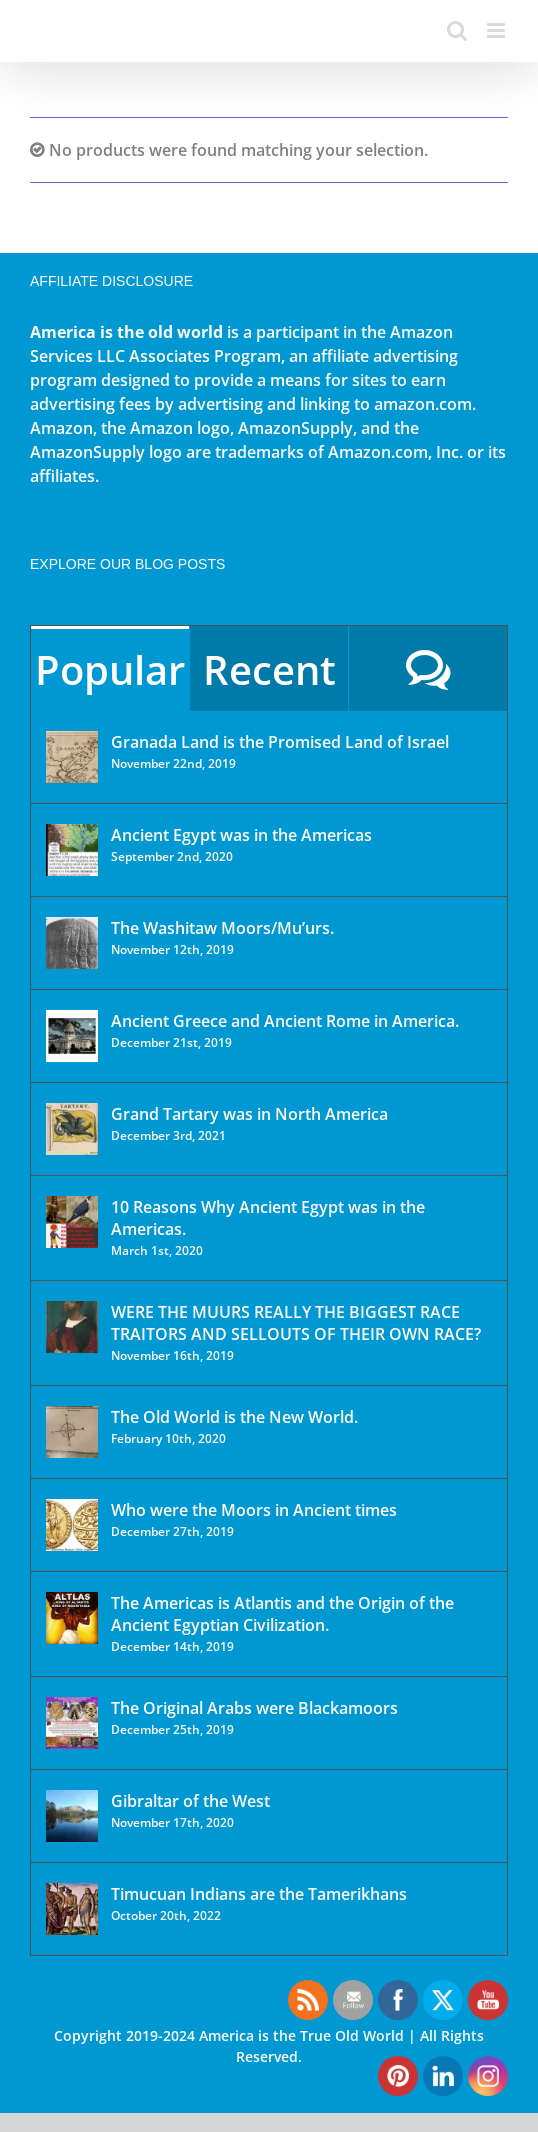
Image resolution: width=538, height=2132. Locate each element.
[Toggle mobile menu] (497, 30)
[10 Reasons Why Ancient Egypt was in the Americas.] (72, 1222)
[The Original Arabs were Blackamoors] (72, 1723)
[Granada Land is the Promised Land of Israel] (72, 757)
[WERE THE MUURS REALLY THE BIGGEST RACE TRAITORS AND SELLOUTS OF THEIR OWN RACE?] (72, 1327)
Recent (269, 669)
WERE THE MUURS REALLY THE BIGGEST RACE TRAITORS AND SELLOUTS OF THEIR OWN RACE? (296, 1323)
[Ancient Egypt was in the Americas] (72, 850)
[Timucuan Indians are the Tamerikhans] (72, 1909)
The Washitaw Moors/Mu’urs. (222, 928)
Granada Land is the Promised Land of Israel (280, 742)
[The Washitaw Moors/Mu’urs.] (72, 943)
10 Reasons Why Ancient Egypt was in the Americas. (268, 1218)
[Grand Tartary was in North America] (72, 1129)
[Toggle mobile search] (457, 30)
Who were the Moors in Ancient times (254, 1510)
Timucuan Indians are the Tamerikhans (259, 1894)
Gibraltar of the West (190, 1801)
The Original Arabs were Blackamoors (254, 1708)
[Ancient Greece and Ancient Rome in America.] (72, 1036)
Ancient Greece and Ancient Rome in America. (285, 1021)
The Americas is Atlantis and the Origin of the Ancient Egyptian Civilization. (282, 1614)
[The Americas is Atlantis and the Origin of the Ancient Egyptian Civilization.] (72, 1618)
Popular (110, 669)
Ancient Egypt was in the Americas (241, 835)
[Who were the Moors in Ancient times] (72, 1525)
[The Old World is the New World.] (72, 1432)
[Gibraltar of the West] (72, 1816)
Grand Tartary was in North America (249, 1114)
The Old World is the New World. (234, 1417)
